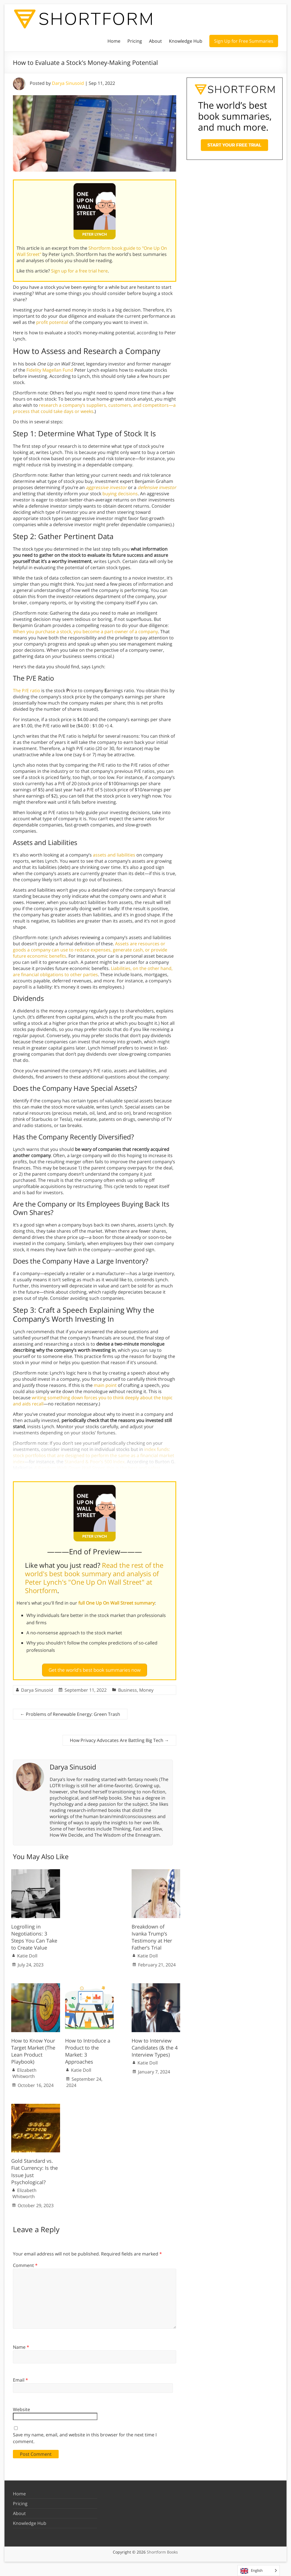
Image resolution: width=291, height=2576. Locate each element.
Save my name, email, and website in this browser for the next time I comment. (85, 2435)
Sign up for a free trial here (79, 271)
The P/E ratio (26, 690)
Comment (25, 2263)
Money (146, 1688)
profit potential (52, 322)
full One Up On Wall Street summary (116, 1603)
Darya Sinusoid (68, 83)
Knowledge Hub (185, 41)
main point (105, 1385)
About (155, 41)
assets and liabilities (114, 855)
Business (127, 1688)
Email (20, 2378)
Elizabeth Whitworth (24, 2070)
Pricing (134, 41)
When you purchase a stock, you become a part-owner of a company (85, 631)
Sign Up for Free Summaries (243, 41)
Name (21, 2344)
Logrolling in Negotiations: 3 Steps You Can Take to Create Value (34, 1935)
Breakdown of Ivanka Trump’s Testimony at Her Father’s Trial (152, 1935)
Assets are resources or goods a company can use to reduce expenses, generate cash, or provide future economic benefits (90, 950)
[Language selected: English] (258, 2570)
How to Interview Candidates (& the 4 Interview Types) (155, 2045)
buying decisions (120, 493)
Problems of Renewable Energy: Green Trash (70, 1712)
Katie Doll (27, 1953)
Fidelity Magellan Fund (49, 370)
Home (113, 41)
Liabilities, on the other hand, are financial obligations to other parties (93, 971)
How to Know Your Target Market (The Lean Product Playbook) (33, 2049)
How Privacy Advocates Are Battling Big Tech (119, 1738)
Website (21, 2407)
